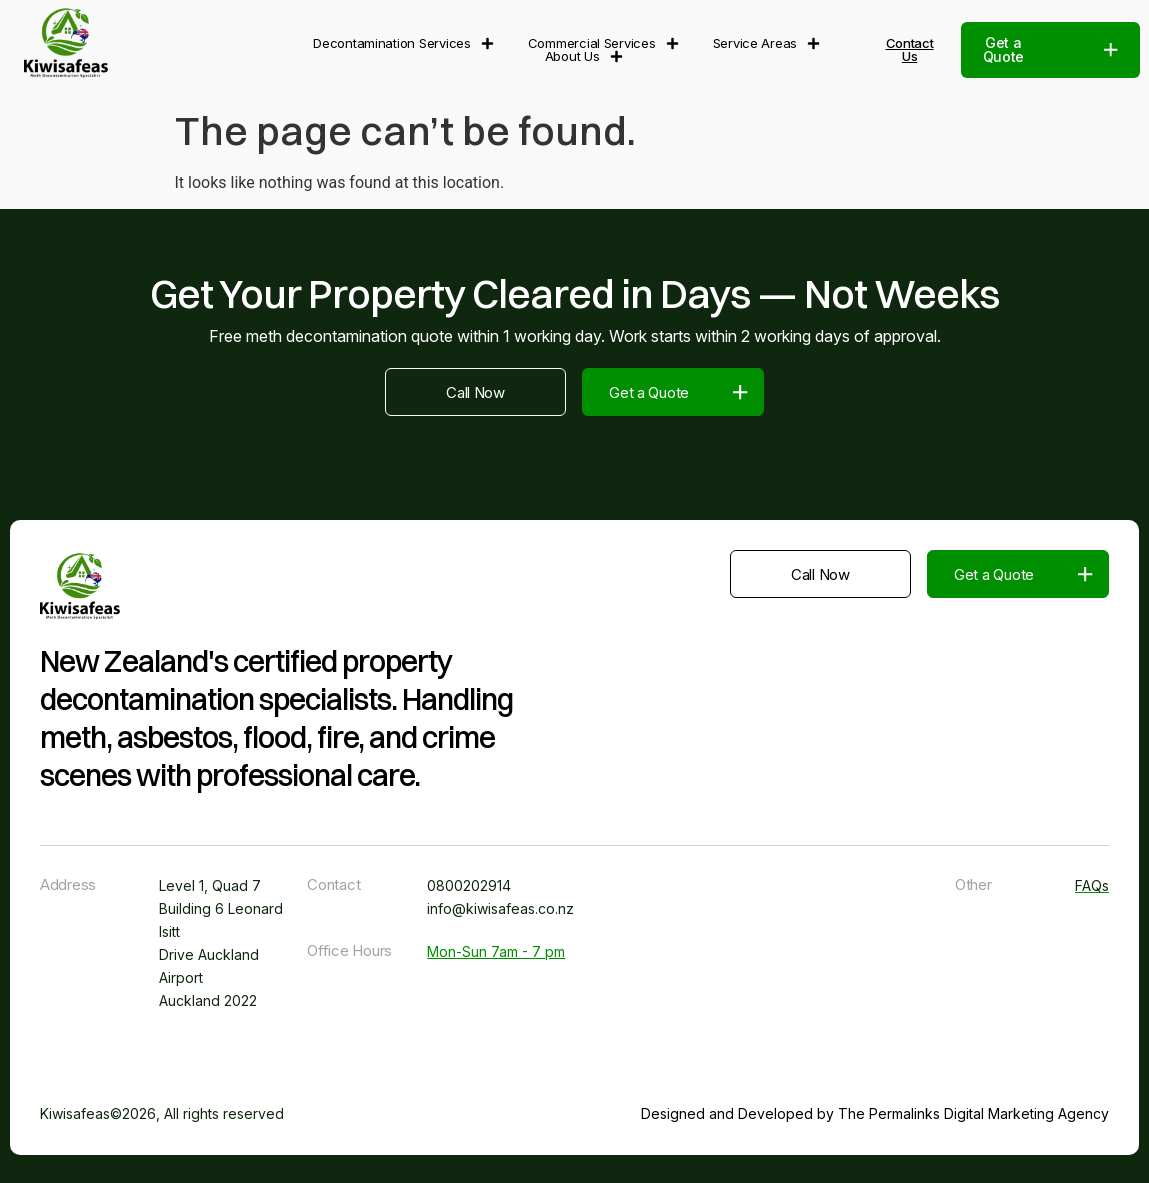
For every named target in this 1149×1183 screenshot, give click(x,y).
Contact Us (910, 50)
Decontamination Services (403, 43)
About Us (584, 56)
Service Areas (767, 43)
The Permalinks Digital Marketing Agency (973, 1113)
